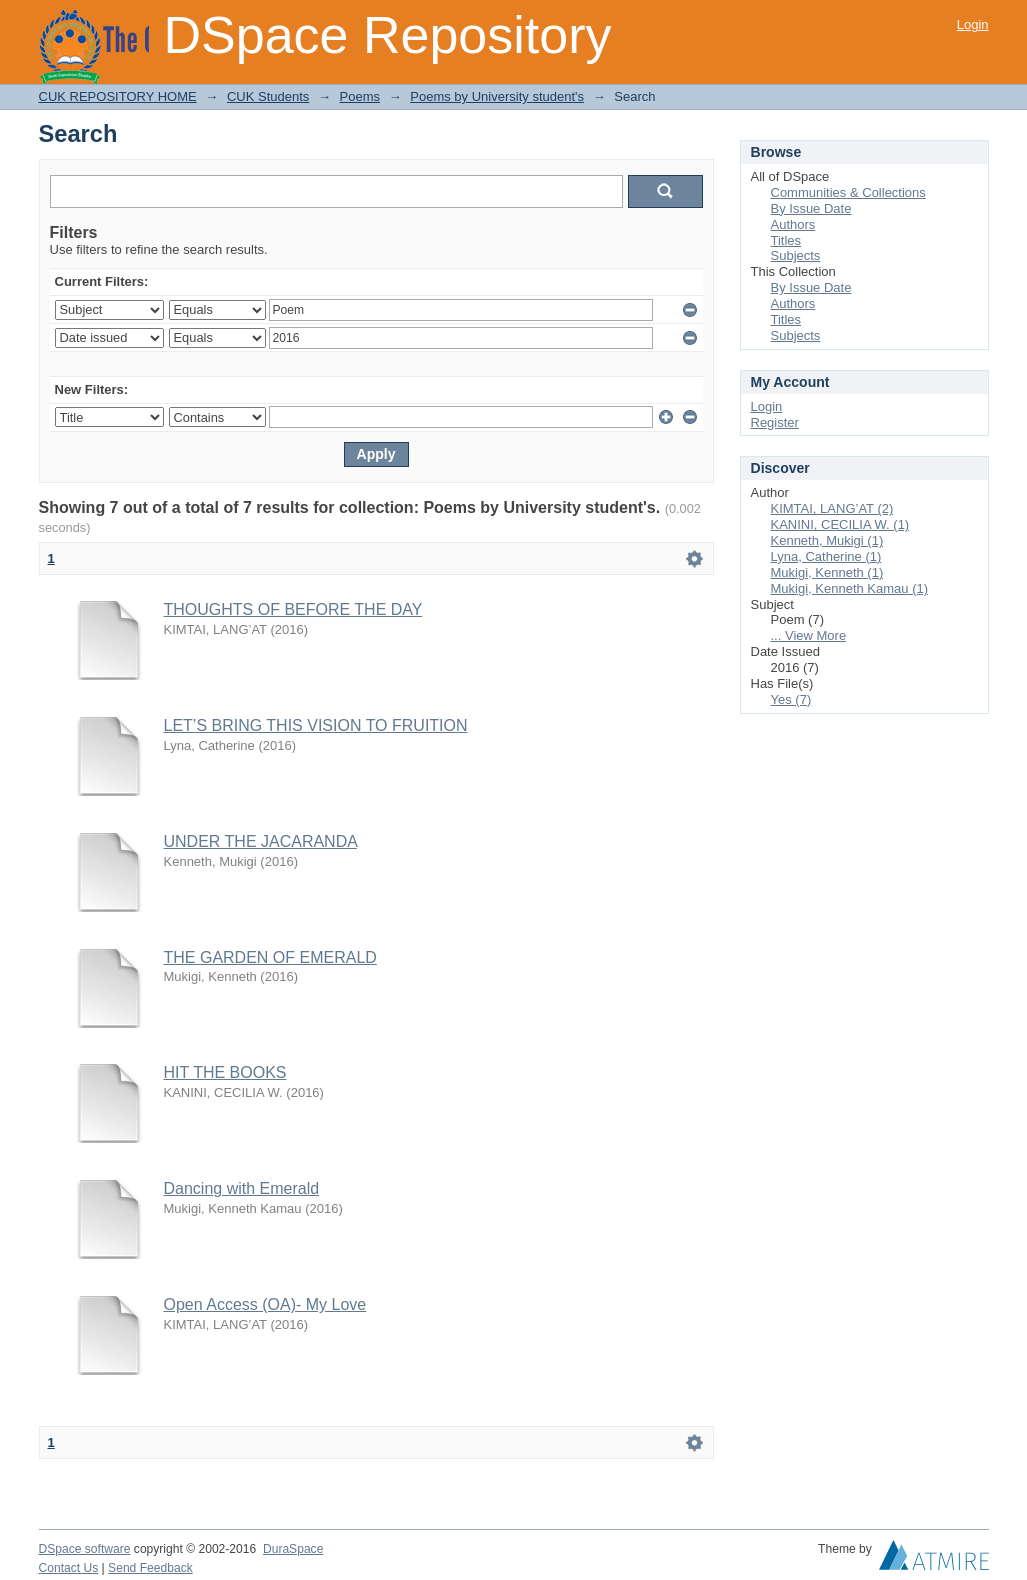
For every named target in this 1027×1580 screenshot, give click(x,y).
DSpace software (85, 1549)
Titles (786, 240)
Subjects (796, 255)
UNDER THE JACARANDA (261, 841)
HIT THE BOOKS (225, 1072)
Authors (793, 224)
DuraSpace (293, 1549)
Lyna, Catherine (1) (826, 556)
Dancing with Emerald (242, 1188)
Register (775, 422)
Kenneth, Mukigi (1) (827, 540)
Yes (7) (791, 699)
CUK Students (268, 96)
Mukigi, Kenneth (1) (827, 572)
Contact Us (69, 1568)
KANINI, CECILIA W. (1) (840, 524)
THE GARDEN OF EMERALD (270, 957)
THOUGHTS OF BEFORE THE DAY (293, 609)
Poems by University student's (497, 96)
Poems (360, 96)
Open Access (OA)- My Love (265, 1304)
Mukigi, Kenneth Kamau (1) (850, 588)
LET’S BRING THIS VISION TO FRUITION (316, 725)
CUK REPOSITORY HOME (118, 96)
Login (973, 24)
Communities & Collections (848, 192)
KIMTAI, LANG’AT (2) (832, 508)
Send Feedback (150, 1568)
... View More (809, 635)
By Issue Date (811, 208)
